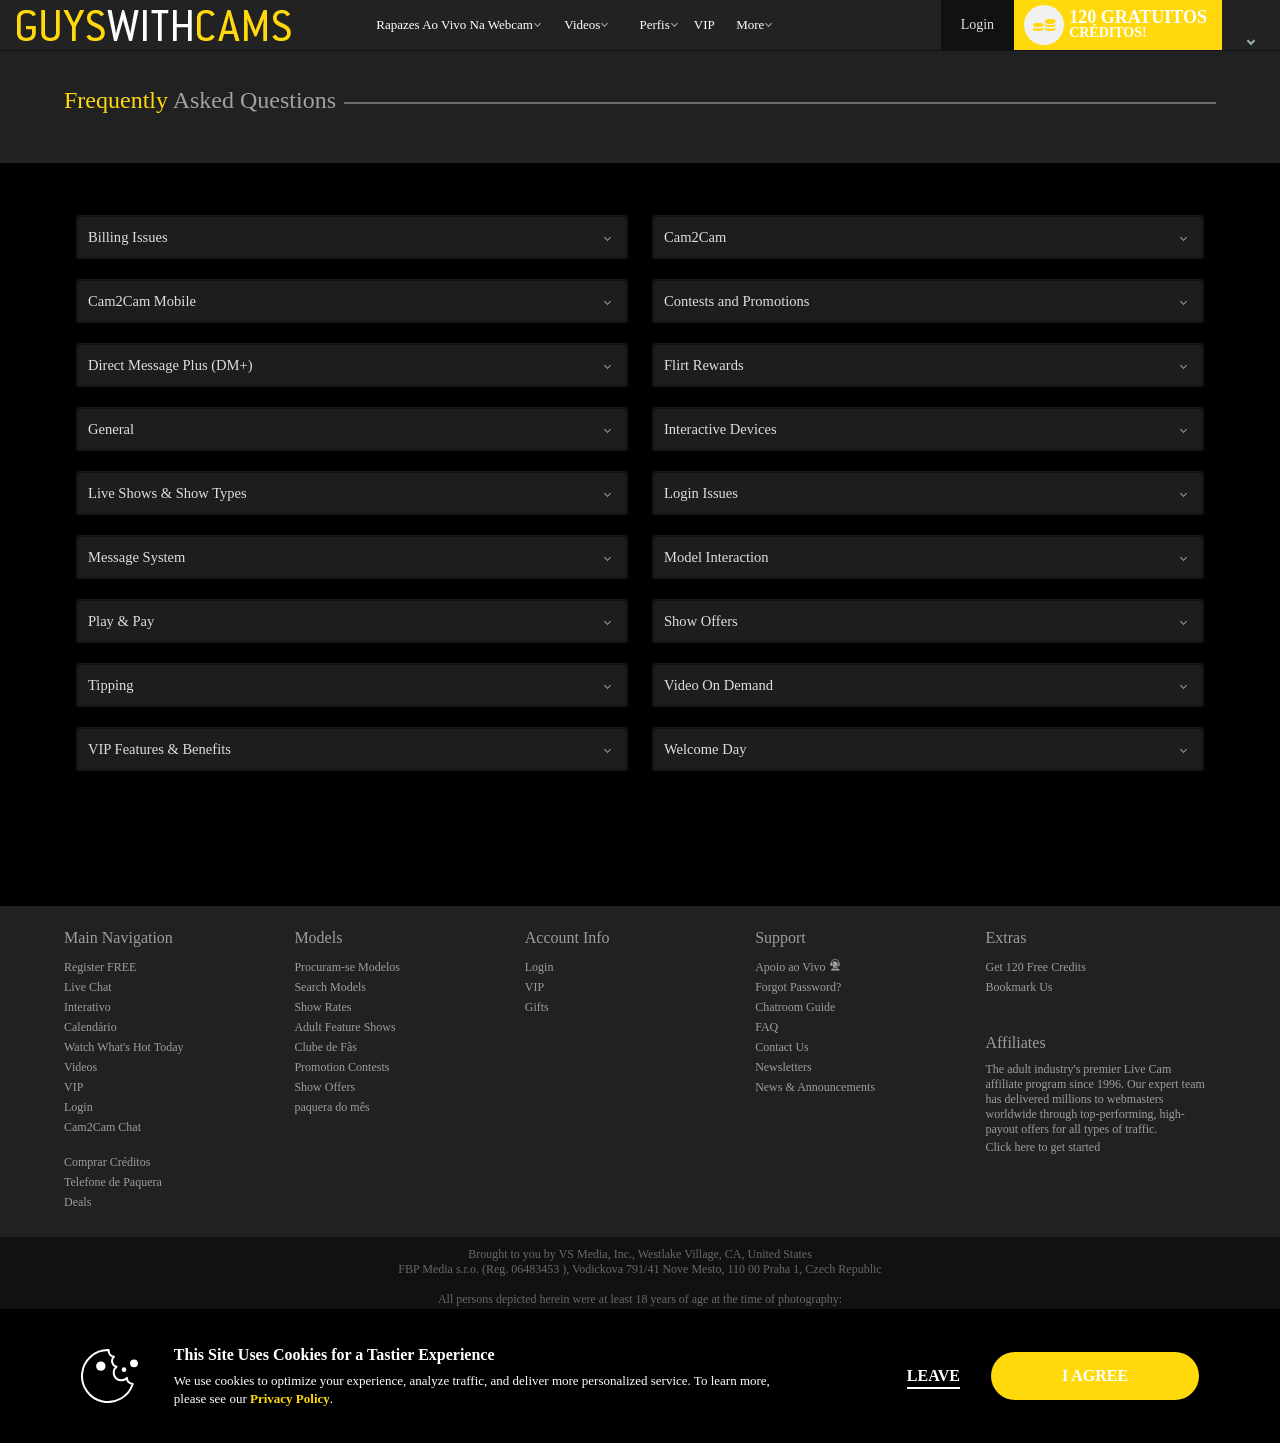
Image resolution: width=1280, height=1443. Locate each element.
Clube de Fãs (325, 1047)
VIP (704, 24)
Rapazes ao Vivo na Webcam (454, 24)
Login (977, 24)
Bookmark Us (1019, 987)
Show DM (0, 831)
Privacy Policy (276, 1398)
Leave (919, 1375)
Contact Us (782, 1047)
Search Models (330, 987)
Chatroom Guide (795, 1007)
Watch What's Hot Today (124, 1047)
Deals (77, 1202)
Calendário (90, 1027)
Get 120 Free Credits (1036, 967)
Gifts (537, 1007)
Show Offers (324, 1087)
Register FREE (100, 967)
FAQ (766, 1027)
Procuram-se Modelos (347, 967)
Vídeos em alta (555, 0)
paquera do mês (331, 1107)
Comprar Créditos (107, 1162)
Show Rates (322, 1007)
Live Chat (88, 987)
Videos (582, 24)
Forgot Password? (798, 987)
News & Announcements (815, 1087)
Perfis (654, 24)
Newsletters (783, 1067)
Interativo (87, 1007)
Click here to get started (1043, 1147)
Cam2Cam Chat (102, 1127)
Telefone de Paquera (113, 1182)
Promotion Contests (341, 1067)
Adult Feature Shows (344, 1027)
